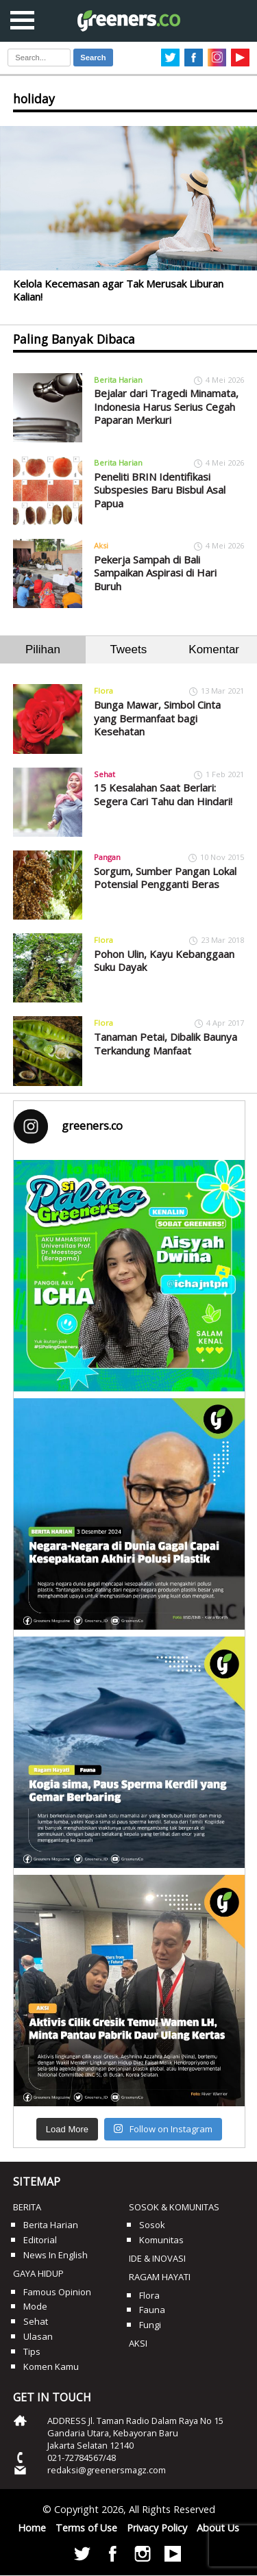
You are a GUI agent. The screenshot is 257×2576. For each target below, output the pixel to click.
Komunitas (161, 2240)
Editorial (40, 2240)
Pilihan (42, 649)
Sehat (104, 774)
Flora (103, 690)
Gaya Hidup (38, 2273)
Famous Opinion (57, 2292)
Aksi (101, 545)
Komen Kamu (51, 2366)
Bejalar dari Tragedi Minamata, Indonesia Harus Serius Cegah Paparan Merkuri (166, 406)
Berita (27, 2207)
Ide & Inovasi (157, 2258)
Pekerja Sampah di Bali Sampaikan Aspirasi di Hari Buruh (155, 573)
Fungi (150, 2325)
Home (32, 2527)
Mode (35, 2306)
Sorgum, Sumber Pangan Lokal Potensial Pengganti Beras (165, 878)
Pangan (107, 857)
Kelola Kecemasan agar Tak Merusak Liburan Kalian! (118, 290)
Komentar (213, 649)
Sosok (152, 2225)
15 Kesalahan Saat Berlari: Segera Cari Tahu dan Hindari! (163, 794)
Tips (31, 2351)
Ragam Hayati (160, 2277)
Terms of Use (86, 2527)
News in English (55, 2255)
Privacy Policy (157, 2527)
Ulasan (38, 2336)
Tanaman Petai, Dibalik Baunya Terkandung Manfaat (165, 1043)
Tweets (128, 649)
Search (93, 57)
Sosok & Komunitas (174, 2207)
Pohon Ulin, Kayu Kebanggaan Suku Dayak (164, 960)
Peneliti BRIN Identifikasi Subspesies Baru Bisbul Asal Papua (159, 490)
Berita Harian (118, 380)
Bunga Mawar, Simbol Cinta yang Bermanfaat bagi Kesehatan (157, 718)
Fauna (152, 2309)
